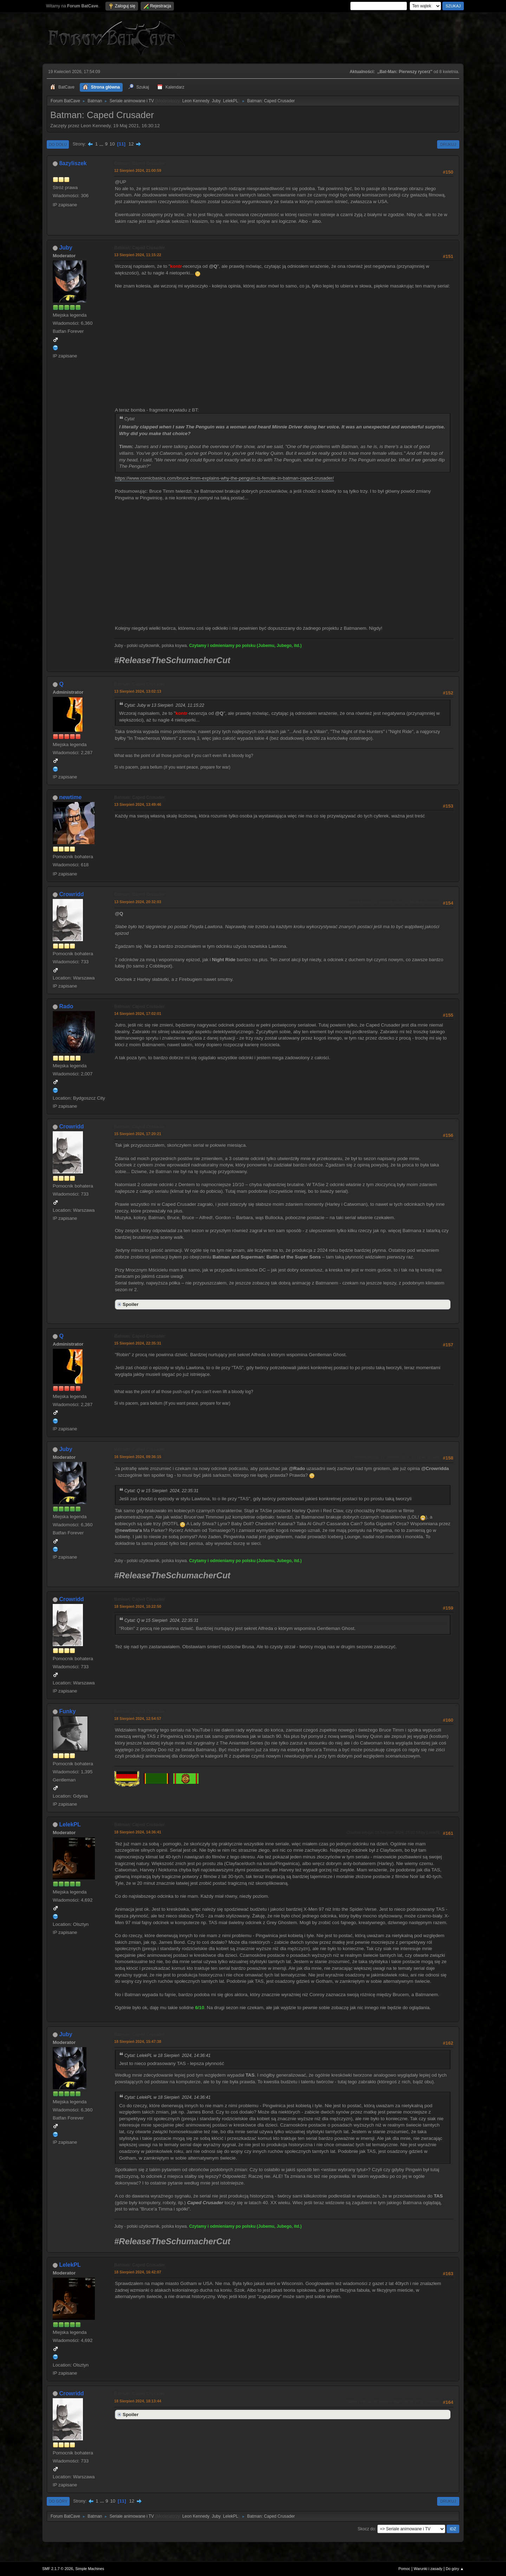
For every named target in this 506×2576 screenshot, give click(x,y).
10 (112, 144)
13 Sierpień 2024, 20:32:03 (137, 902)
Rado (66, 1006)
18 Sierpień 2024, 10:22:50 (137, 1606)
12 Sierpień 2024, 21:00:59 (137, 170)
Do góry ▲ (455, 2569)
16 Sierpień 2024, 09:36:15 (137, 1457)
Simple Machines (89, 2569)
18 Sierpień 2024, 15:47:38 (137, 2041)
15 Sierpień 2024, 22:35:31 (137, 1343)
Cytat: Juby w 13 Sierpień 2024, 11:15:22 (164, 705)
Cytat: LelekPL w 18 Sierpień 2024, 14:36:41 (167, 2055)
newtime (70, 797)
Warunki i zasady (428, 2569)
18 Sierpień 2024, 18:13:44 (137, 2401)
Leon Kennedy (195, 100)
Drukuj (448, 144)
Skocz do (366, 2528)
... (102, 144)
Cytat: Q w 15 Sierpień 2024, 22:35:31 (161, 1490)
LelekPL (230, 100)
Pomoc (404, 2569)
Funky (67, 1711)
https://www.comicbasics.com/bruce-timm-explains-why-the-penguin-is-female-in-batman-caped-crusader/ (224, 478)
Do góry (58, 2501)
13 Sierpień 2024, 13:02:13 (137, 691)
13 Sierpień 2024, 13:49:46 (137, 804)
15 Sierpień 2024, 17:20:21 (137, 1134)
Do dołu (58, 144)
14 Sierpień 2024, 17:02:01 (137, 1013)
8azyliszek (72, 163)
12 (131, 144)
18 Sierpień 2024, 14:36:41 (137, 1832)
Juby (216, 100)
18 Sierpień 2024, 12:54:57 (137, 1718)
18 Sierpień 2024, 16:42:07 (137, 2272)
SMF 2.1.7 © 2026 (57, 2569)
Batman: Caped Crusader (139, 163)
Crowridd (71, 894)
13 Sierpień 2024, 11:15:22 (137, 255)
